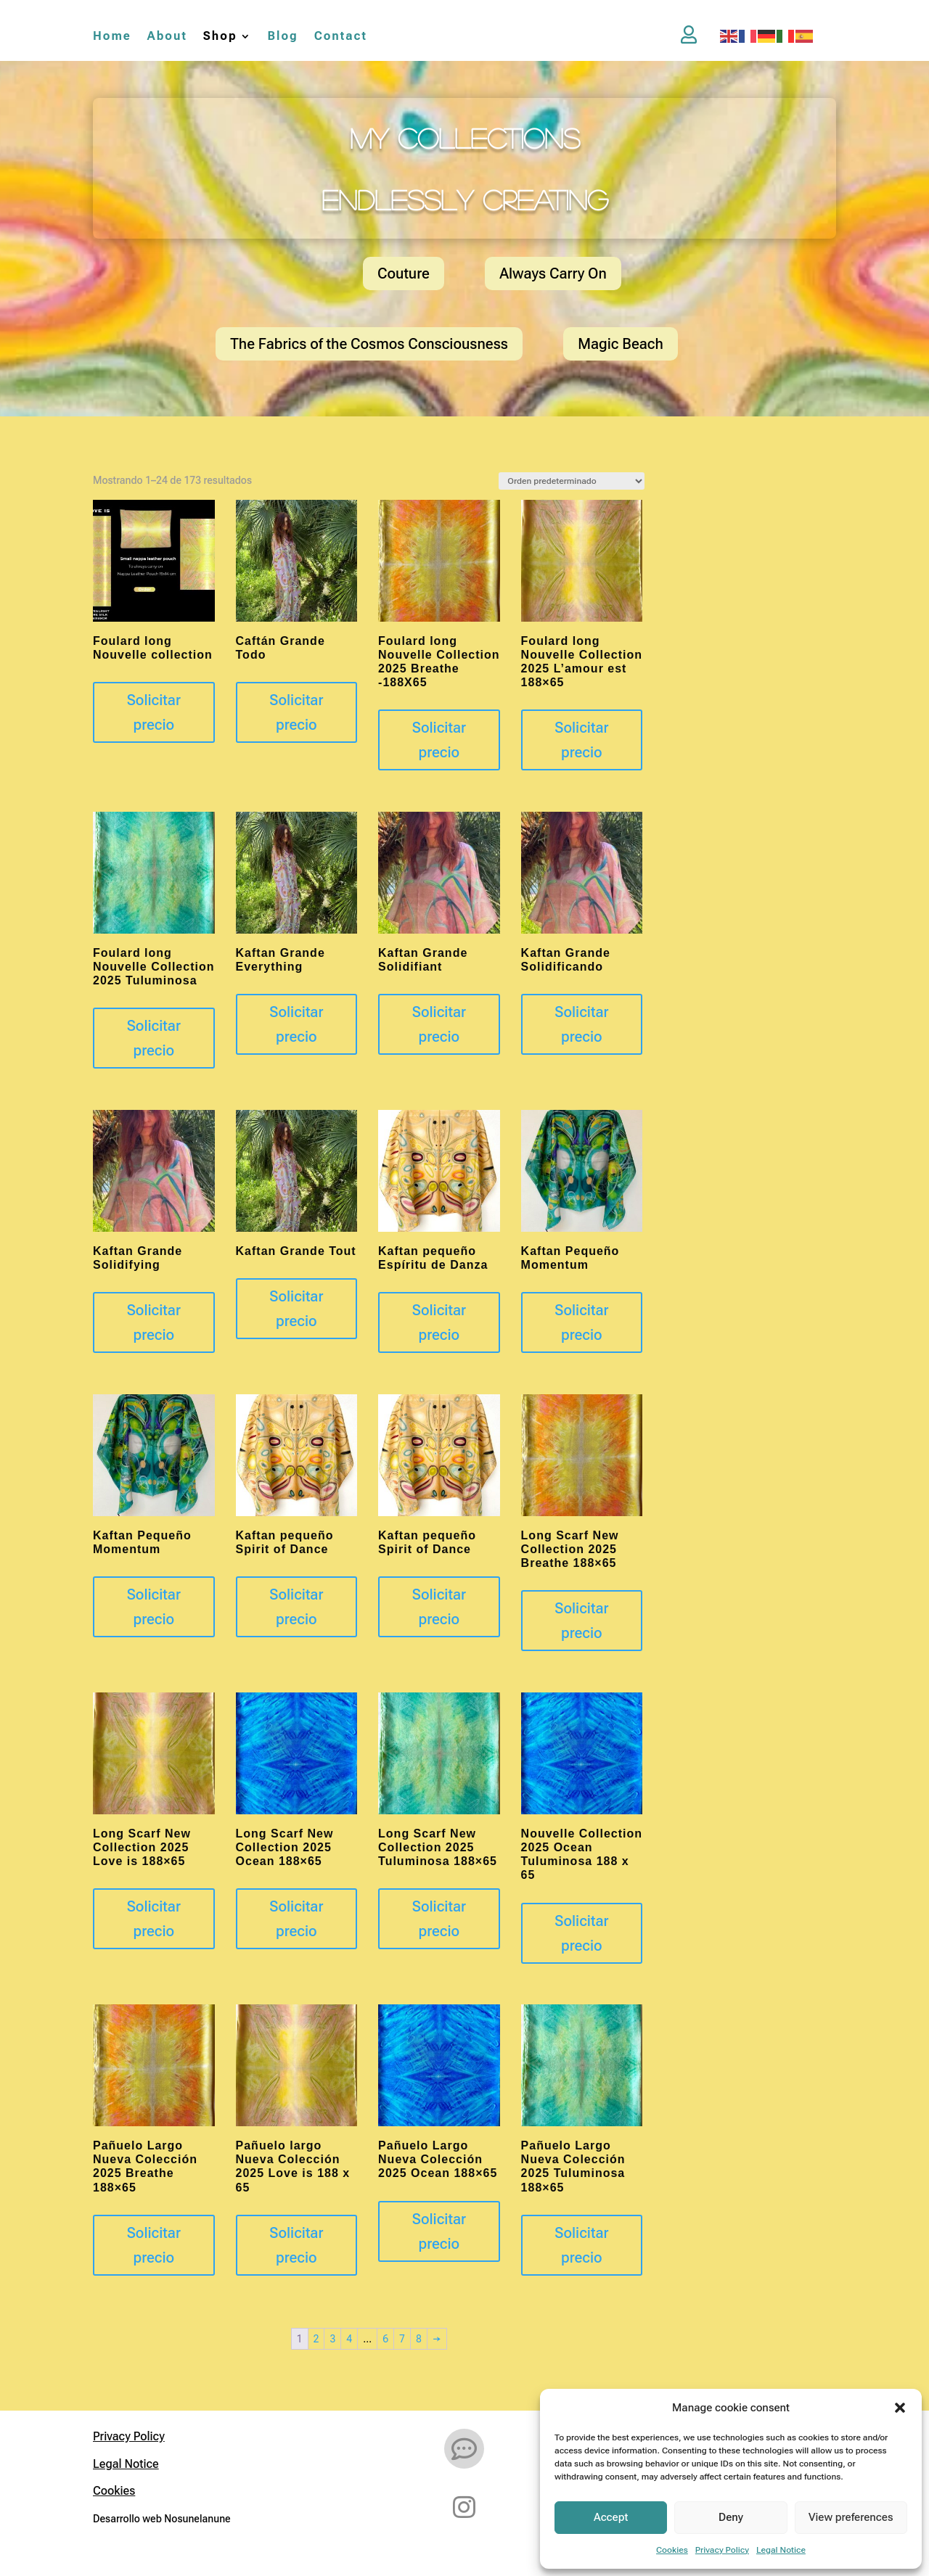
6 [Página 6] (385, 2339)
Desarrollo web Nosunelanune (162, 2518)
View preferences (851, 2517)
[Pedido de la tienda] (571, 481)
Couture (403, 273)
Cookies (672, 2550)
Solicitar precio (154, 712)
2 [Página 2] (316, 2339)
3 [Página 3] (332, 2339)
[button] (900, 2407)
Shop (220, 37)
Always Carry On (553, 273)
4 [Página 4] (349, 2339)
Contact (340, 37)
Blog (283, 37)
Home (112, 37)
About (167, 37)
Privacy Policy (722, 2550)
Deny (731, 2517)
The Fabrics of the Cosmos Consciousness (369, 344)
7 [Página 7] (402, 2339)
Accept (611, 2517)
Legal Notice (781, 2550)
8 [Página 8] (419, 2339)
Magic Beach (620, 344)
